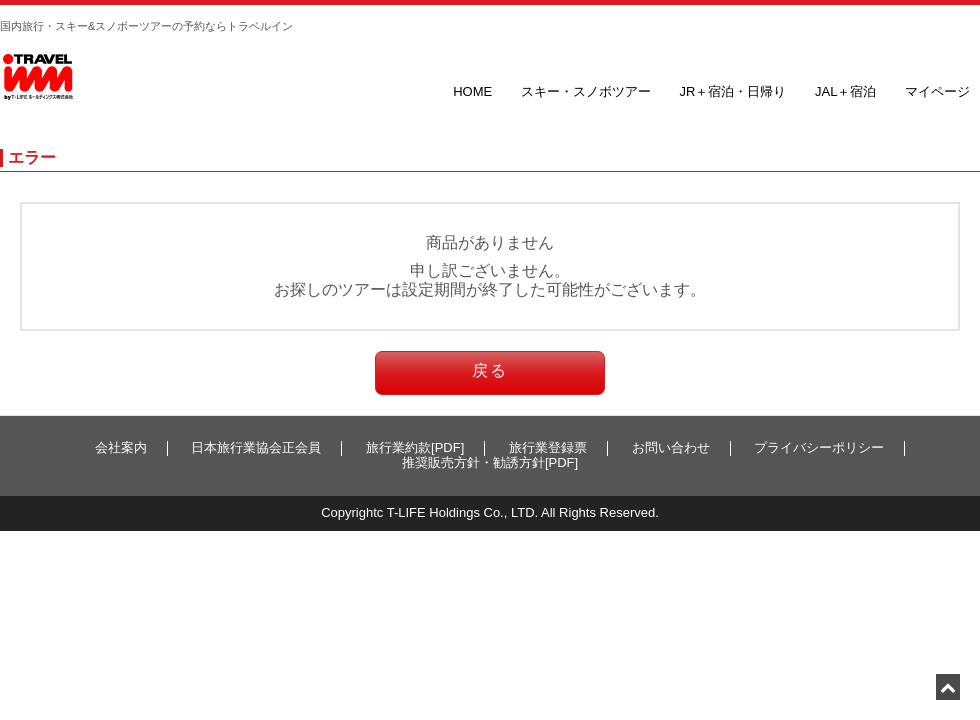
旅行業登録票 (548, 447)
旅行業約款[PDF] (415, 447)
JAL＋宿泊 (845, 91)
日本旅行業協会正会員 (256, 447)
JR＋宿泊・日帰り (732, 91)
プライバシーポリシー (819, 447)
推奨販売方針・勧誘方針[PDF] (490, 462)
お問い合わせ (671, 447)
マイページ (937, 91)
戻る (490, 370)
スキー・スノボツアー (586, 91)
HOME (472, 91)
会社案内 (121, 447)
